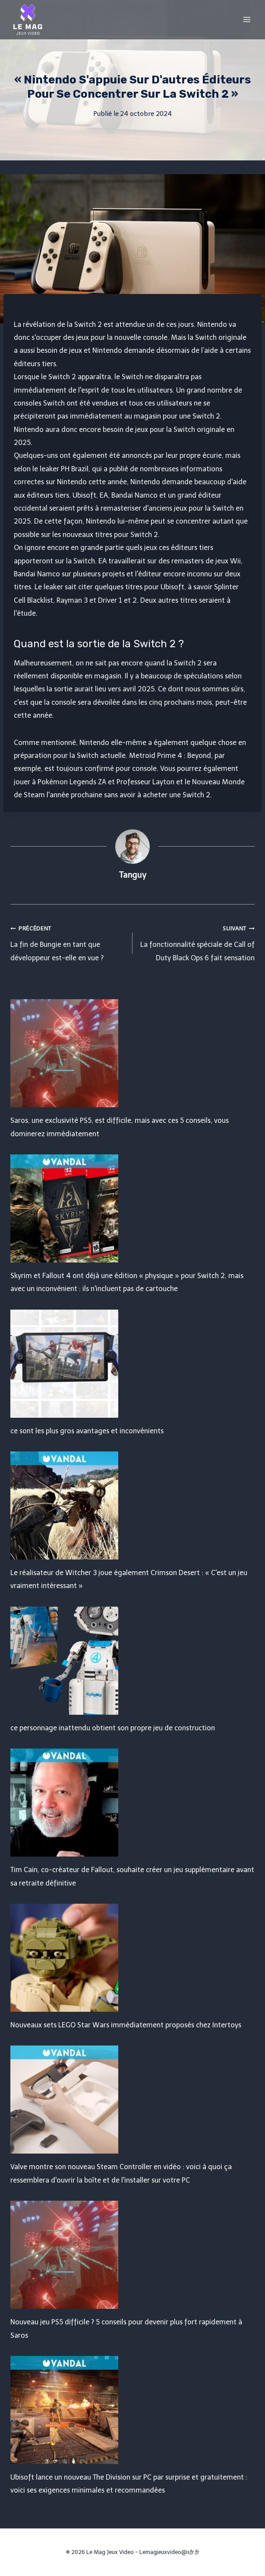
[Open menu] (247, 19)
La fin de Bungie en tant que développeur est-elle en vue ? (68, 942)
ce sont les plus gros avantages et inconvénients (87, 1431)
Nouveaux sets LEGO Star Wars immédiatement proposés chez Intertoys (125, 2025)
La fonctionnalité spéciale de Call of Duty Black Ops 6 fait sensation (197, 942)
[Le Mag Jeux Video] (27, 19)
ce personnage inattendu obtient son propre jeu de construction (112, 1728)
